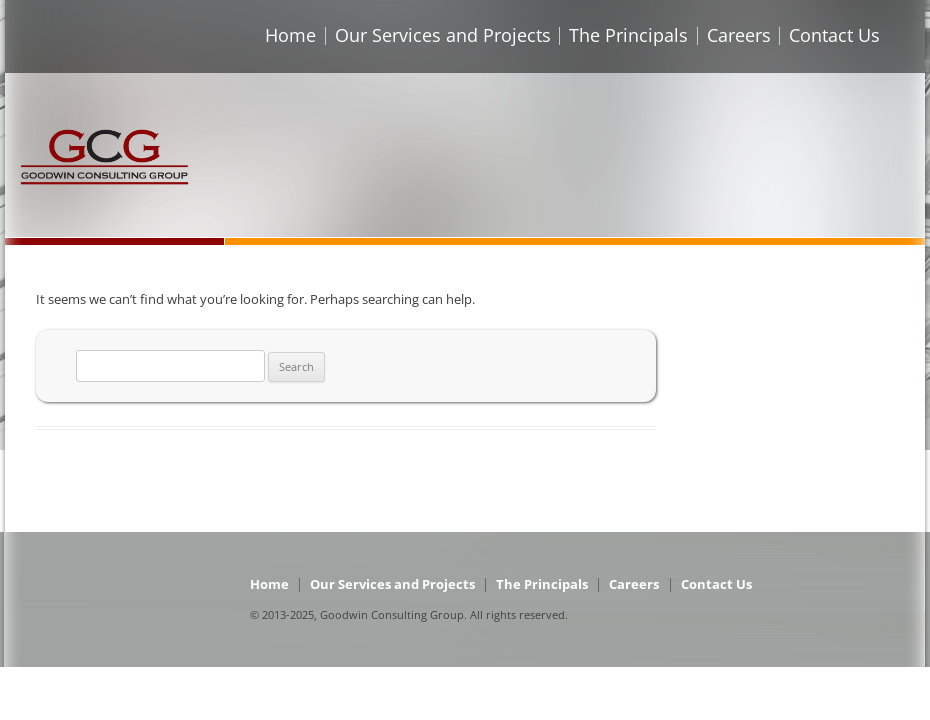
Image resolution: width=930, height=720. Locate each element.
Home (290, 35)
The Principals (628, 35)
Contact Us (834, 35)
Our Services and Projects (443, 35)
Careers (739, 35)
